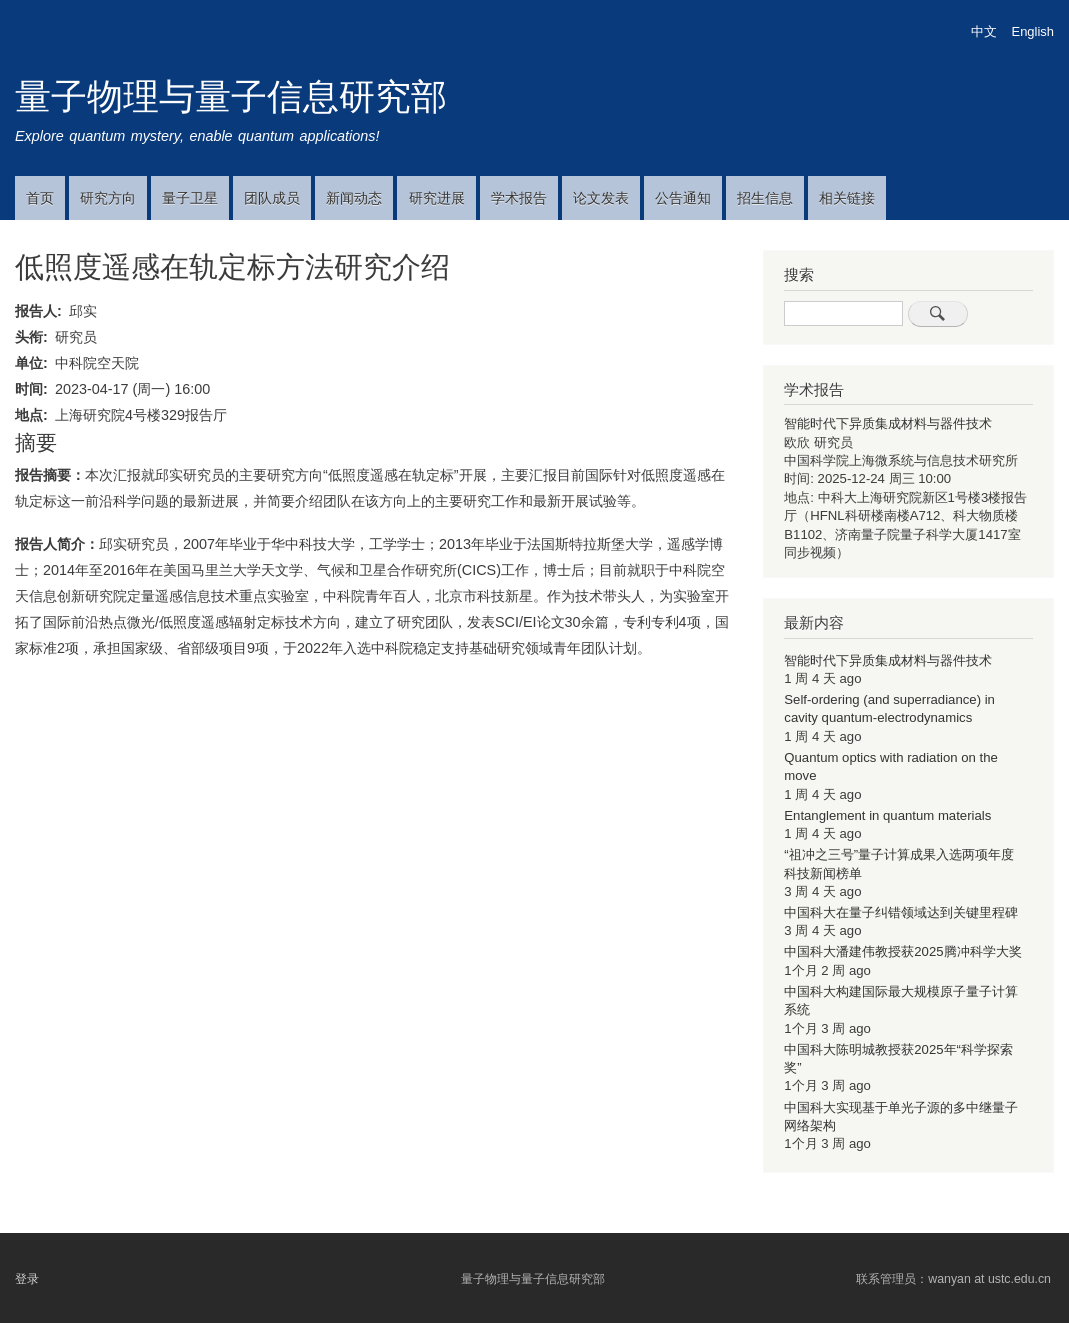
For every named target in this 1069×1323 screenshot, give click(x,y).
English (1033, 31)
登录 (27, 1279)
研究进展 (437, 198)
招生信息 (765, 198)
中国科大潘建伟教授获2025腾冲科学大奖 (902, 951)
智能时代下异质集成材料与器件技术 (888, 423)
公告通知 (683, 198)
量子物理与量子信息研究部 (231, 96)
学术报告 (519, 198)
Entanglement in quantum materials (887, 815)
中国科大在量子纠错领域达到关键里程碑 (901, 912)
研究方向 (108, 198)
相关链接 (847, 198)
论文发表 (601, 198)
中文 (984, 31)
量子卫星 (190, 198)
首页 (40, 198)
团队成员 (272, 198)
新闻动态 (354, 198)
